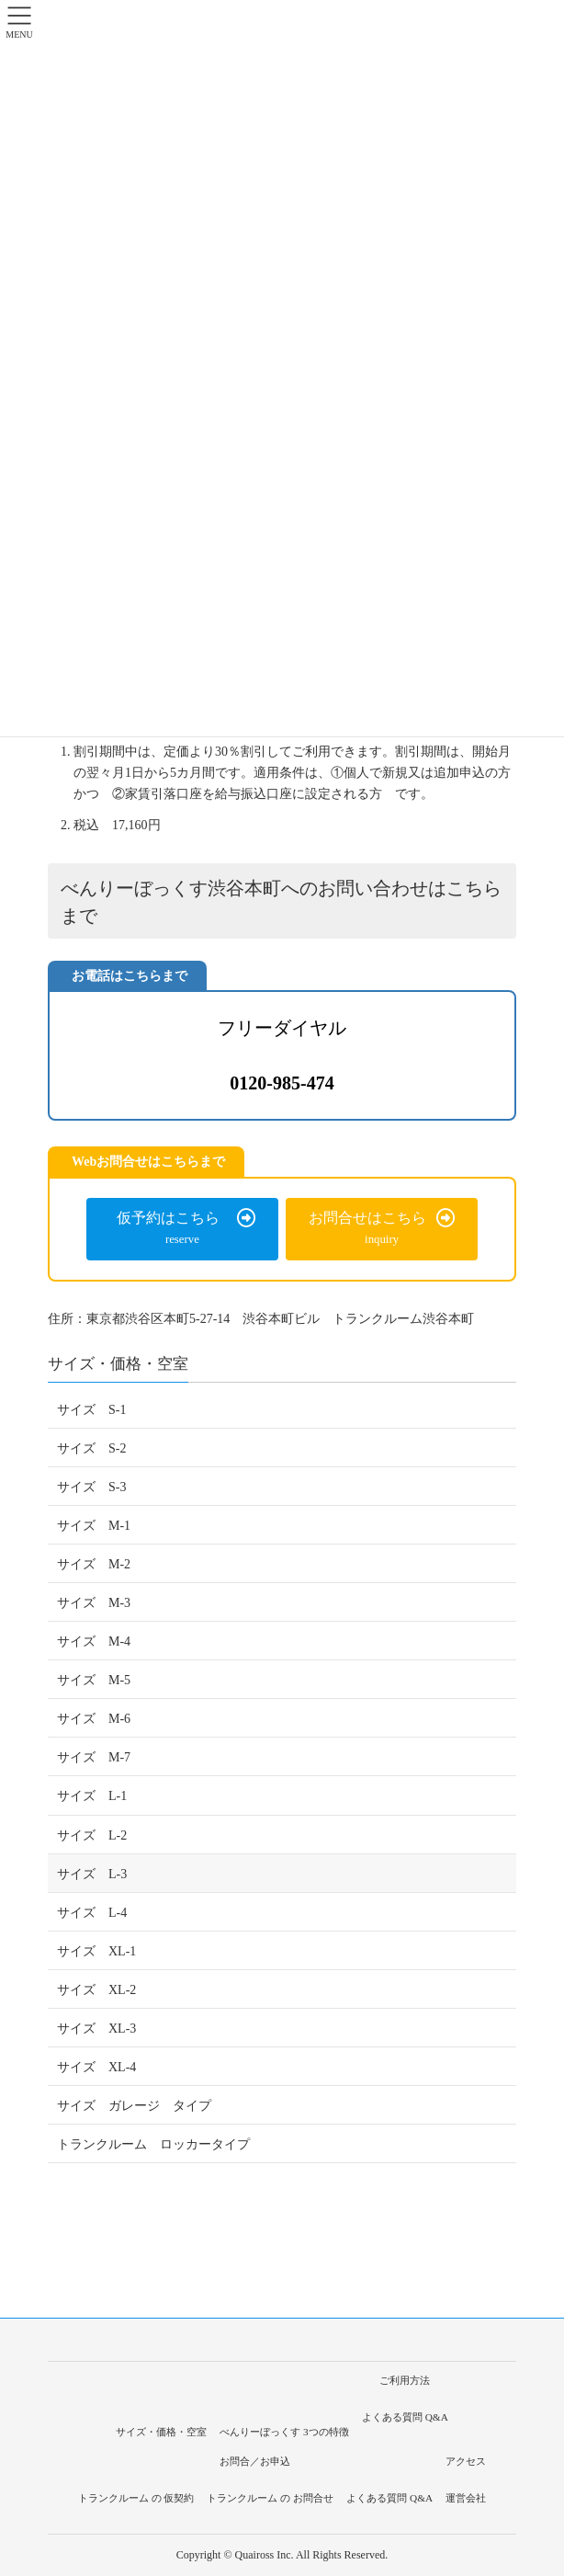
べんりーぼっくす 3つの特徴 (284, 2431)
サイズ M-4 (93, 1641)
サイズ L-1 (92, 1796)
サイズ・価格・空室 (118, 1364)
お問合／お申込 (255, 2461)
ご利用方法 (404, 2380)
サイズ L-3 (92, 1874)
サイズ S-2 (91, 1448)
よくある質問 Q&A (405, 2416)
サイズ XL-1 (96, 1951)
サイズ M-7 (93, 1757)
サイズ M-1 (93, 1526)
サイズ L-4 (92, 1913)
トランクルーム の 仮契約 (136, 2497)
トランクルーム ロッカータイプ (153, 2144)
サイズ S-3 (91, 1487)
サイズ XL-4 (96, 2067)
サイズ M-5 (93, 1680)
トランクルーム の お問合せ (270, 2497)
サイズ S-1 (91, 1410)
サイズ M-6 (93, 1719)
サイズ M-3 (93, 1603)
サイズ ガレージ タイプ (134, 2106)
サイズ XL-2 (96, 1990)
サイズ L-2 (92, 1835)
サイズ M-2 (93, 1564)
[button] (182, 1229)
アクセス (466, 2461)
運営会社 (466, 2497)
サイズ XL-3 (96, 2028)
